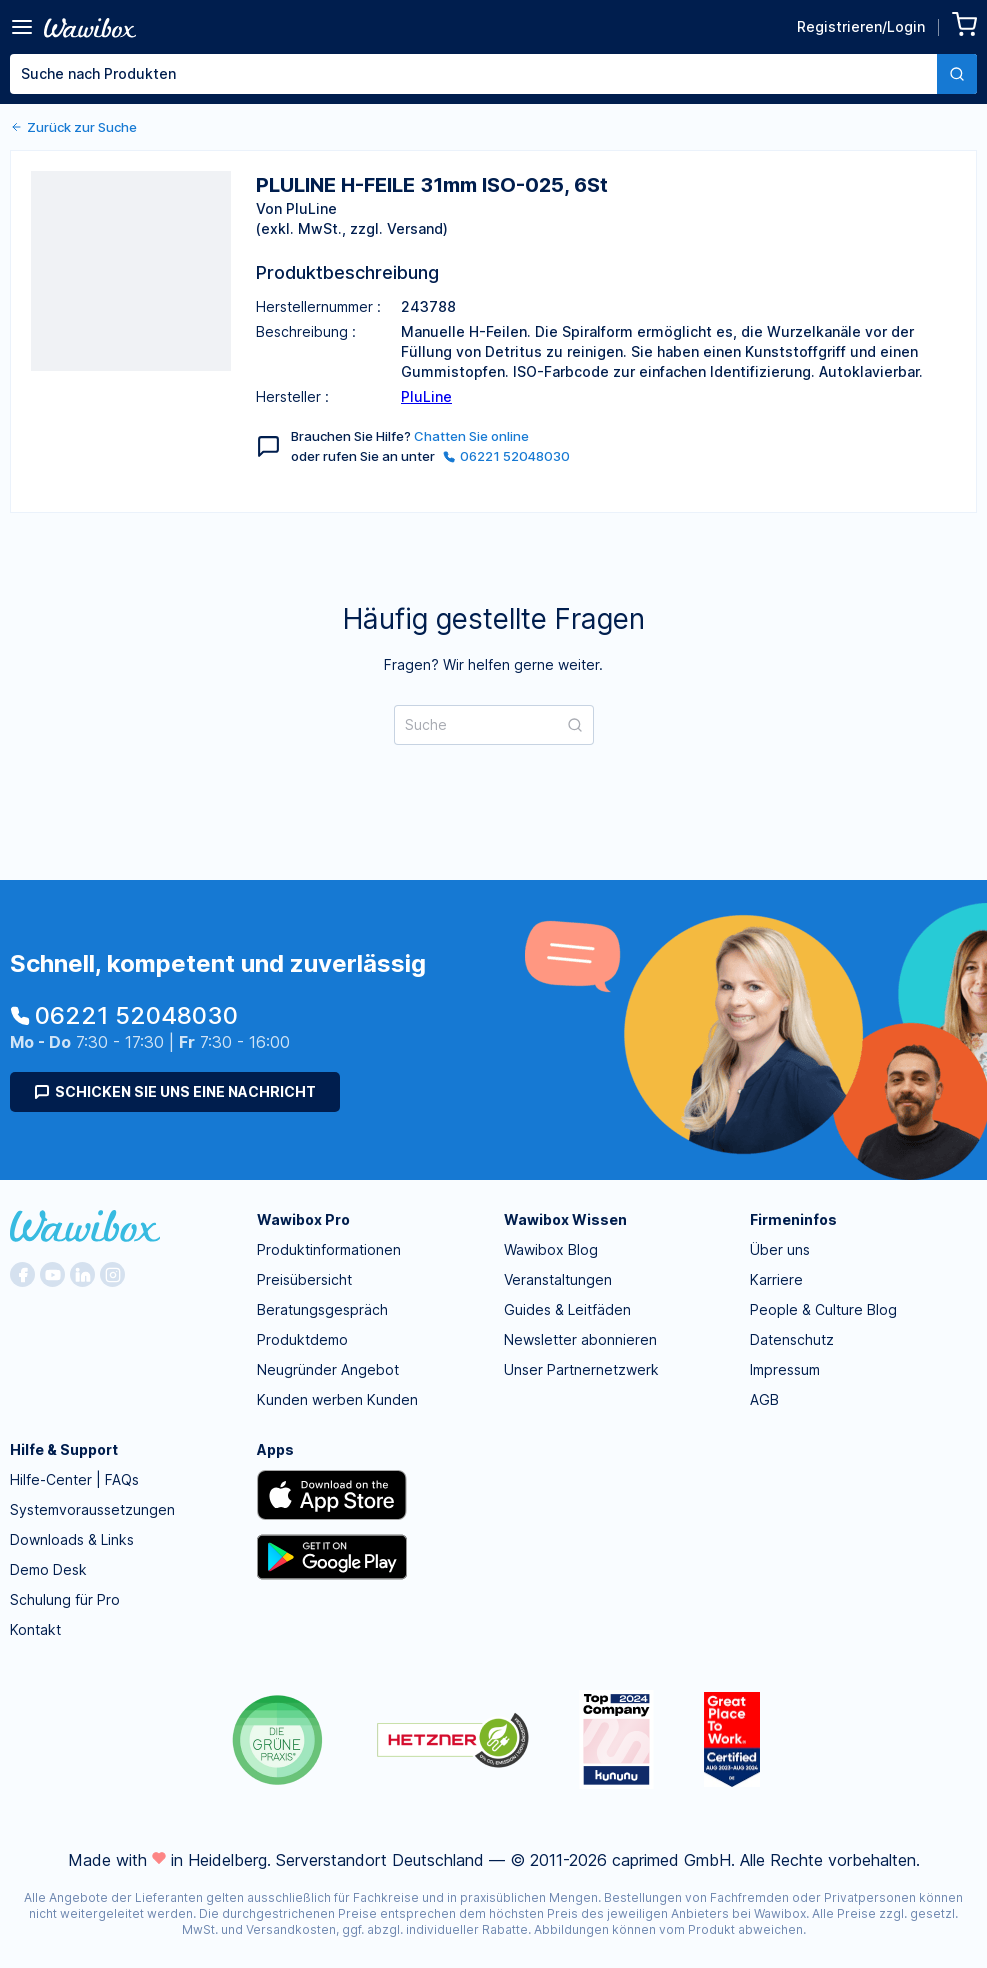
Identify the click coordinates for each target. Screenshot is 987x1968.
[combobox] (493, 74)
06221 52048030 (506, 456)
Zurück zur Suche (73, 127)
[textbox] (473, 74)
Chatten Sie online (471, 436)
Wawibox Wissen (565, 1219)
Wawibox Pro (303, 1219)
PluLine (426, 396)
